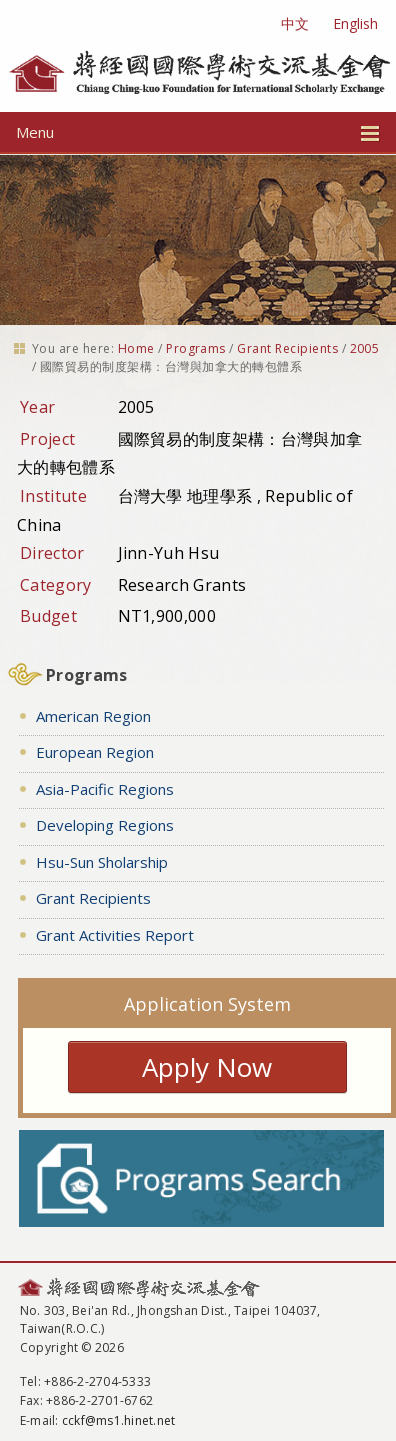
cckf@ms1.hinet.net (118, 1420)
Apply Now (207, 1067)
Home (136, 348)
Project (47, 439)
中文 (295, 23)
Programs (196, 348)
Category (56, 585)
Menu (198, 132)
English (355, 23)
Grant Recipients (287, 348)
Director (52, 553)
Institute (53, 496)
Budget (48, 616)
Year (37, 407)
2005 (365, 348)
